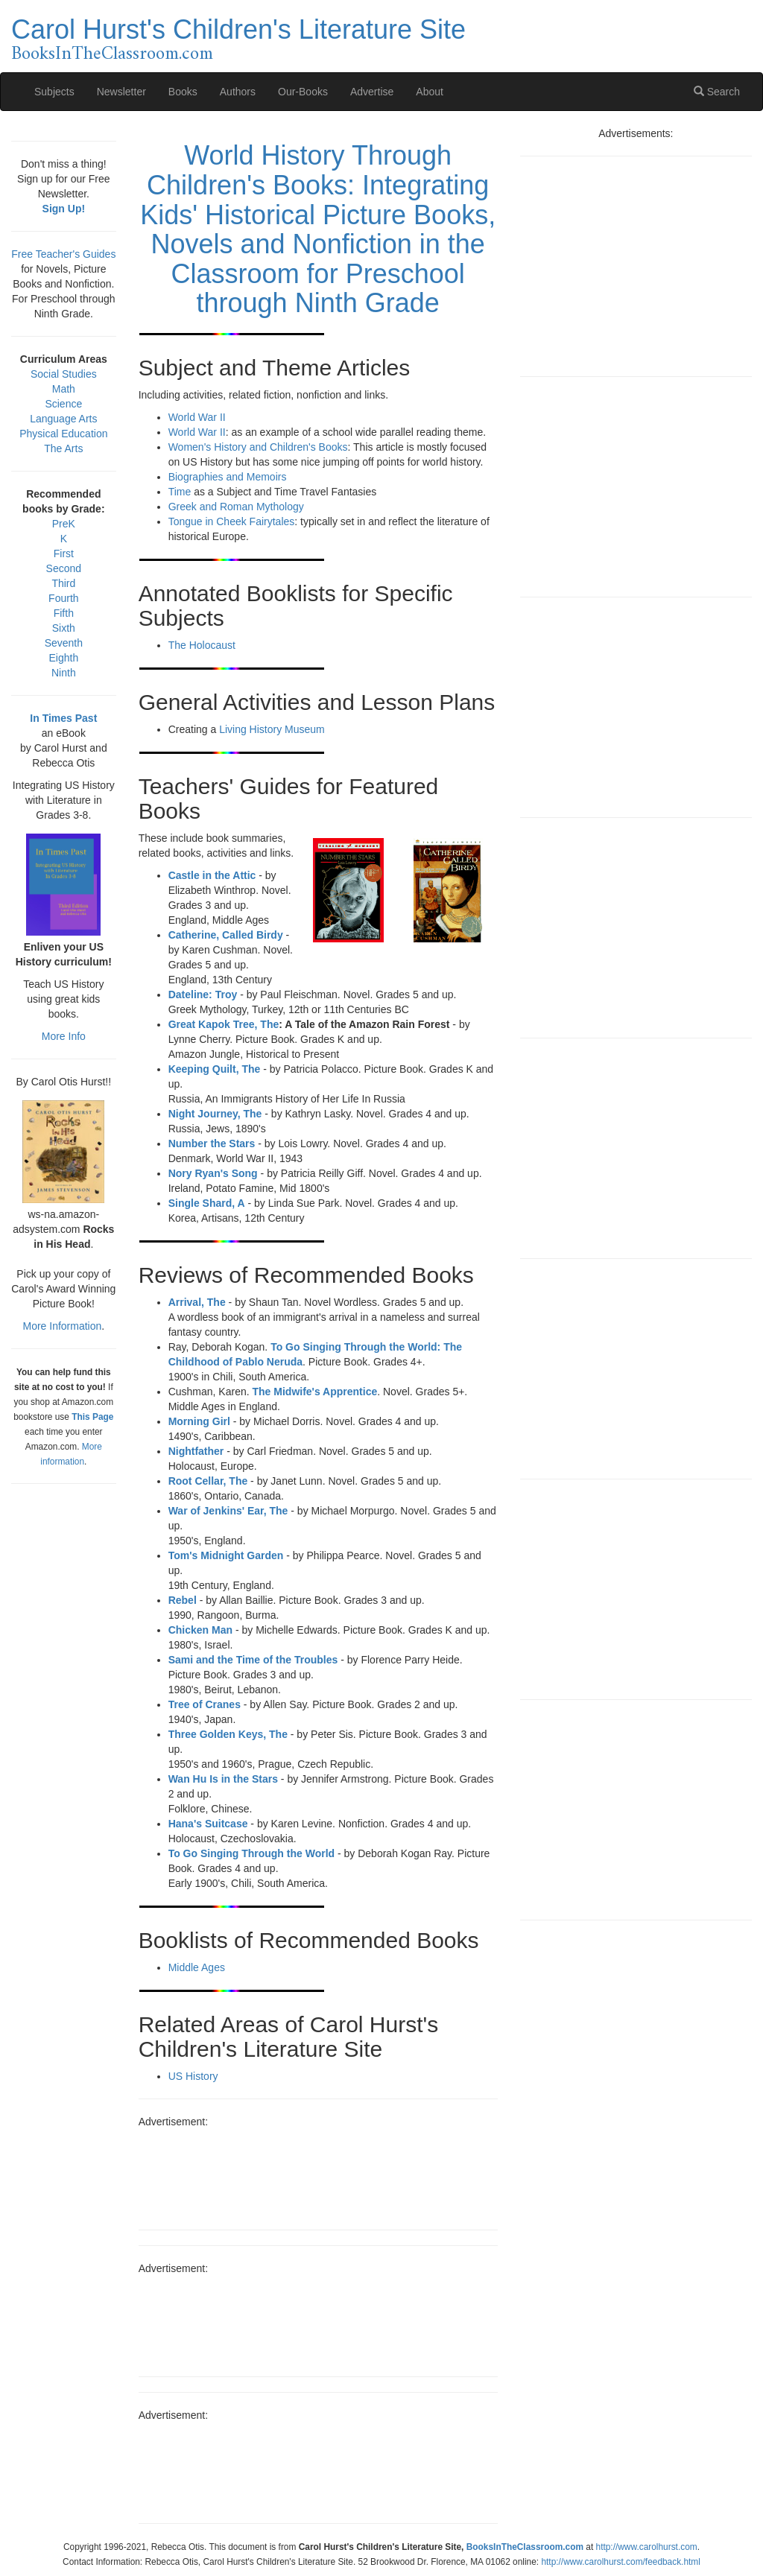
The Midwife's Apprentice (315, 1392)
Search (717, 92)
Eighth (63, 658)
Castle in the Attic (212, 875)
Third (63, 583)
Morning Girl (199, 1421)
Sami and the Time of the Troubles (253, 1660)
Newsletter (121, 92)
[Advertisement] (318, 2173)
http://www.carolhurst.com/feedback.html (620, 2562)
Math (63, 389)
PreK (63, 524)
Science (63, 404)
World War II (197, 417)
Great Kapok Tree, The (223, 1024)
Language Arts (63, 419)
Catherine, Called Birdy (225, 935)
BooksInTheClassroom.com (112, 54)
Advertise (371, 92)
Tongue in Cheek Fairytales (231, 521)
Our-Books (303, 92)
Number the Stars (212, 1143)
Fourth (63, 598)
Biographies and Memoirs (227, 477)
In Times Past (63, 718)
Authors (238, 92)
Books (182, 92)
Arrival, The (197, 1302)
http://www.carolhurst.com (646, 2547)
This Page (92, 1417)
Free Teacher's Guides (63, 254)
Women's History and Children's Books (258, 447)
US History (193, 2076)
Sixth (63, 628)
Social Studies (64, 374)
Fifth (64, 613)
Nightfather (196, 1451)
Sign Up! (64, 209)
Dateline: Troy (203, 994)
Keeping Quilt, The (214, 1069)
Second (63, 568)
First (64, 553)
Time (179, 492)
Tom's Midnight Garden (226, 1555)
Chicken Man (200, 1630)
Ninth (63, 673)
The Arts (63, 448)
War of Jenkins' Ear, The (228, 1511)
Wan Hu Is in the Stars (223, 1779)
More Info (64, 1036)
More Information (61, 1326)
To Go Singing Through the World (251, 1853)
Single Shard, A (206, 1203)
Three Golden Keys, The (228, 1734)
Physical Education (63, 434)
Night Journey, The (215, 1114)
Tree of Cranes (204, 1704)
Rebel (182, 1600)
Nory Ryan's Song (213, 1173)
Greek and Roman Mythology (236, 507)
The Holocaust (201, 645)
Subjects (54, 92)
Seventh (64, 643)
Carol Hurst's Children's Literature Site (238, 29)
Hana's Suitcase (208, 1824)
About (429, 92)
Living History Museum (272, 729)
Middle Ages (196, 1967)
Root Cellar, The (208, 1481)
